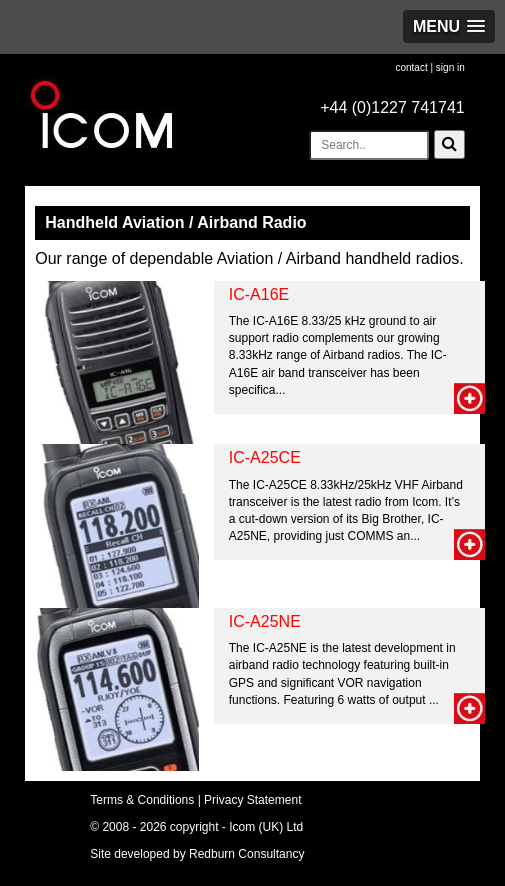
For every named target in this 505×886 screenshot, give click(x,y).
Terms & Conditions (142, 800)
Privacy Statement (252, 800)
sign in (450, 67)
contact (411, 67)
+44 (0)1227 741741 (392, 107)
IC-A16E (259, 294)
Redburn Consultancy (246, 854)
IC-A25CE (265, 457)
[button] (449, 26)
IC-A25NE (265, 621)
